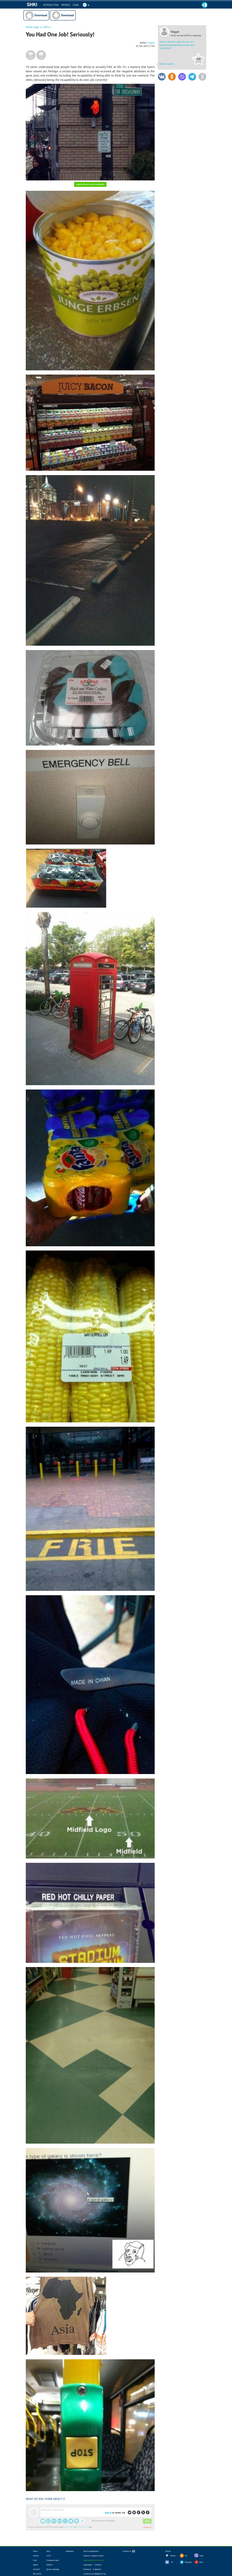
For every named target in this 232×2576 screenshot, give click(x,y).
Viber (201, 2556)
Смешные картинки (54, 2560)
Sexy (48, 2551)
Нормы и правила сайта (93, 2555)
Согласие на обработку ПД (94, 2573)
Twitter (173, 2556)
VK (172, 2562)
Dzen (201, 2562)
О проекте (97, 2569)
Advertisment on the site (93, 2560)
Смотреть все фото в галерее (90, 184)
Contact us (129, 2551)
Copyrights (87, 2564)
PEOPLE (66, 4)
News (35, 2551)
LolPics (46, 27)
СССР (48, 2555)
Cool (76, 4)
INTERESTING (51, 4)
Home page (32, 27)
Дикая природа (52, 2569)
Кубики (49, 2564)
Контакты (87, 2569)
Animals (36, 2569)
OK (186, 2556)
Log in (108, 2512)
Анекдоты (70, 2551)
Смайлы (98, 2564)
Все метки (37, 2573)
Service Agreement (91, 2551)
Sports (35, 2564)
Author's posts (167, 63)
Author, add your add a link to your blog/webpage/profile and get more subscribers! (177, 44)
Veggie (175, 31)
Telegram (188, 2562)
